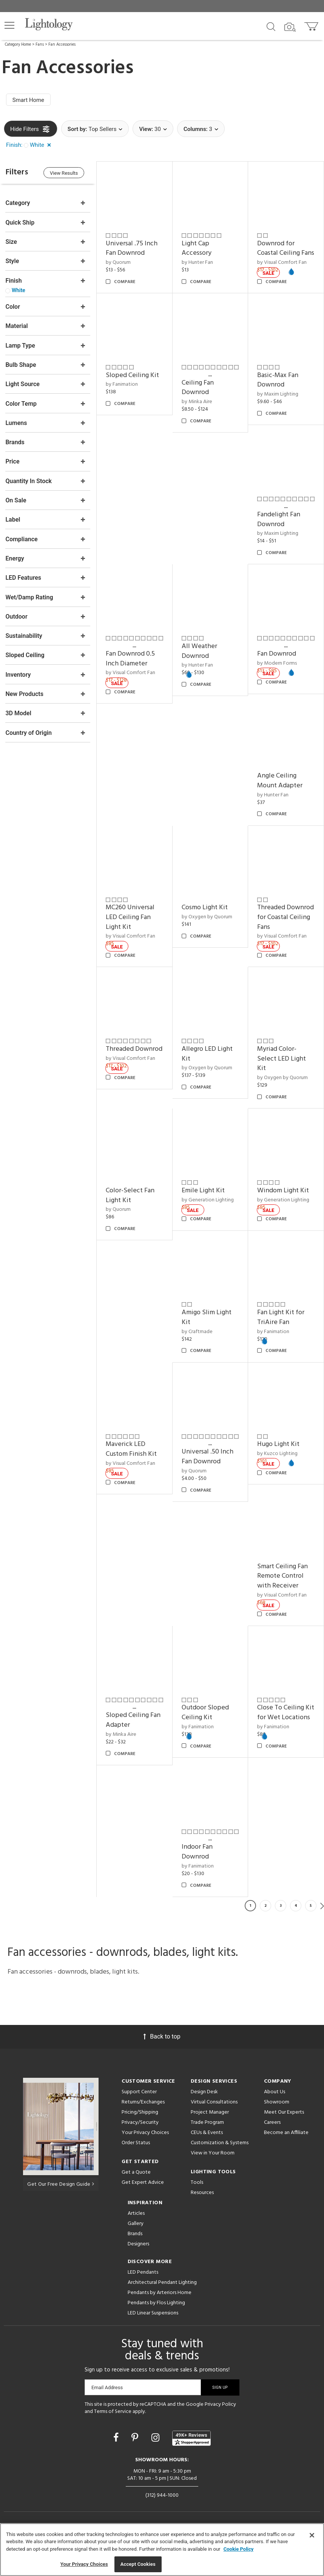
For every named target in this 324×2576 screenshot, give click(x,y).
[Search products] (271, 26)
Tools (197, 2194)
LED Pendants (143, 2283)
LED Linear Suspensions (153, 2324)
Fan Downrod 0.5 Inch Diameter (132, 666)
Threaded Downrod (136, 1054)
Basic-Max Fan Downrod (278, 388)
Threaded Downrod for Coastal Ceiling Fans (286, 923)
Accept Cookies (138, 2564)
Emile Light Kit (204, 1195)
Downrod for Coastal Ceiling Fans (279, 252)
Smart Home (28, 100)
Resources (202, 2204)
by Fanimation (124, 393)
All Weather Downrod (200, 658)
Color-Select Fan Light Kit (132, 1200)
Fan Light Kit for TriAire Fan (281, 1321)
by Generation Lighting (209, 1204)
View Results (66, 173)
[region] (162, 2549)
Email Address (107, 2399)
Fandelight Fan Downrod (279, 527)
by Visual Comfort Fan (132, 680)
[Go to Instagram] (156, 2449)
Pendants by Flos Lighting (156, 2314)
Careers (272, 2133)
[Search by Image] (290, 27)
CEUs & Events (207, 2144)
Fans (39, 44)
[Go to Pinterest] (136, 2449)
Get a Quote (136, 2183)
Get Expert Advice (143, 2194)
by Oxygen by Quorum (208, 923)
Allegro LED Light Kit (208, 1059)
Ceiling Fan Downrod (199, 396)
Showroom (276, 2113)
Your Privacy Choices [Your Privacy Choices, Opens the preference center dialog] (84, 2564)
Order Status (136, 2154)
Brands (135, 2245)
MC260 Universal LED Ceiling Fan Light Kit (132, 923)
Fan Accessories (62, 44)
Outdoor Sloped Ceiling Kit (206, 1715)
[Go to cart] (312, 24)
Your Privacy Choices (145, 2144)
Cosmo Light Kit (206, 913)
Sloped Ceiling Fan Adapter (135, 1722)
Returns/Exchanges (143, 2113)
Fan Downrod (277, 661)
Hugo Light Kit (279, 1448)
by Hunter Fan (198, 262)
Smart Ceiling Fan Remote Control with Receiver (283, 1579)
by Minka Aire (198, 410)
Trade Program (207, 2133)
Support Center (139, 2103)
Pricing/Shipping (140, 2123)
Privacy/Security (140, 2133)
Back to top (161, 2047)
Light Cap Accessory (198, 247)
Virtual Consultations (214, 2113)
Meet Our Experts (284, 2123)
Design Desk (204, 2103)
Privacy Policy (220, 2415)
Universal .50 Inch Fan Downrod (209, 1460)
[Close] (312, 2535)
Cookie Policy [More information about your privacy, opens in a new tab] (239, 2549)
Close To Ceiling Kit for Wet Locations (281, 1720)
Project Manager (210, 2123)
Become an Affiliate (286, 2144)
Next (322, 1917)
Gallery (135, 2235)
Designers (138, 2255)
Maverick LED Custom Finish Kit (133, 1453)
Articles (136, 2224)
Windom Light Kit (284, 1195)
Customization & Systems (219, 2154)
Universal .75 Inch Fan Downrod (133, 247)
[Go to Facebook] (117, 2449)
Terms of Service (112, 2423)
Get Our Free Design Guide (60, 2195)
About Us (274, 2103)
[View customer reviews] (191, 2449)
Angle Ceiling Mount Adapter (280, 787)
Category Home (18, 44)
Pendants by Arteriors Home (159, 2304)
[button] (9, 25)
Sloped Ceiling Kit (134, 383)
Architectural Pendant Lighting (162, 2294)
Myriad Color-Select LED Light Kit (282, 1064)
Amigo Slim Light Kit (208, 1321)
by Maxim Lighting (278, 403)
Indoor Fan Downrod (123, 1863)
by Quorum (120, 262)
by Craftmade (198, 1336)
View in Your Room (213, 2164)
